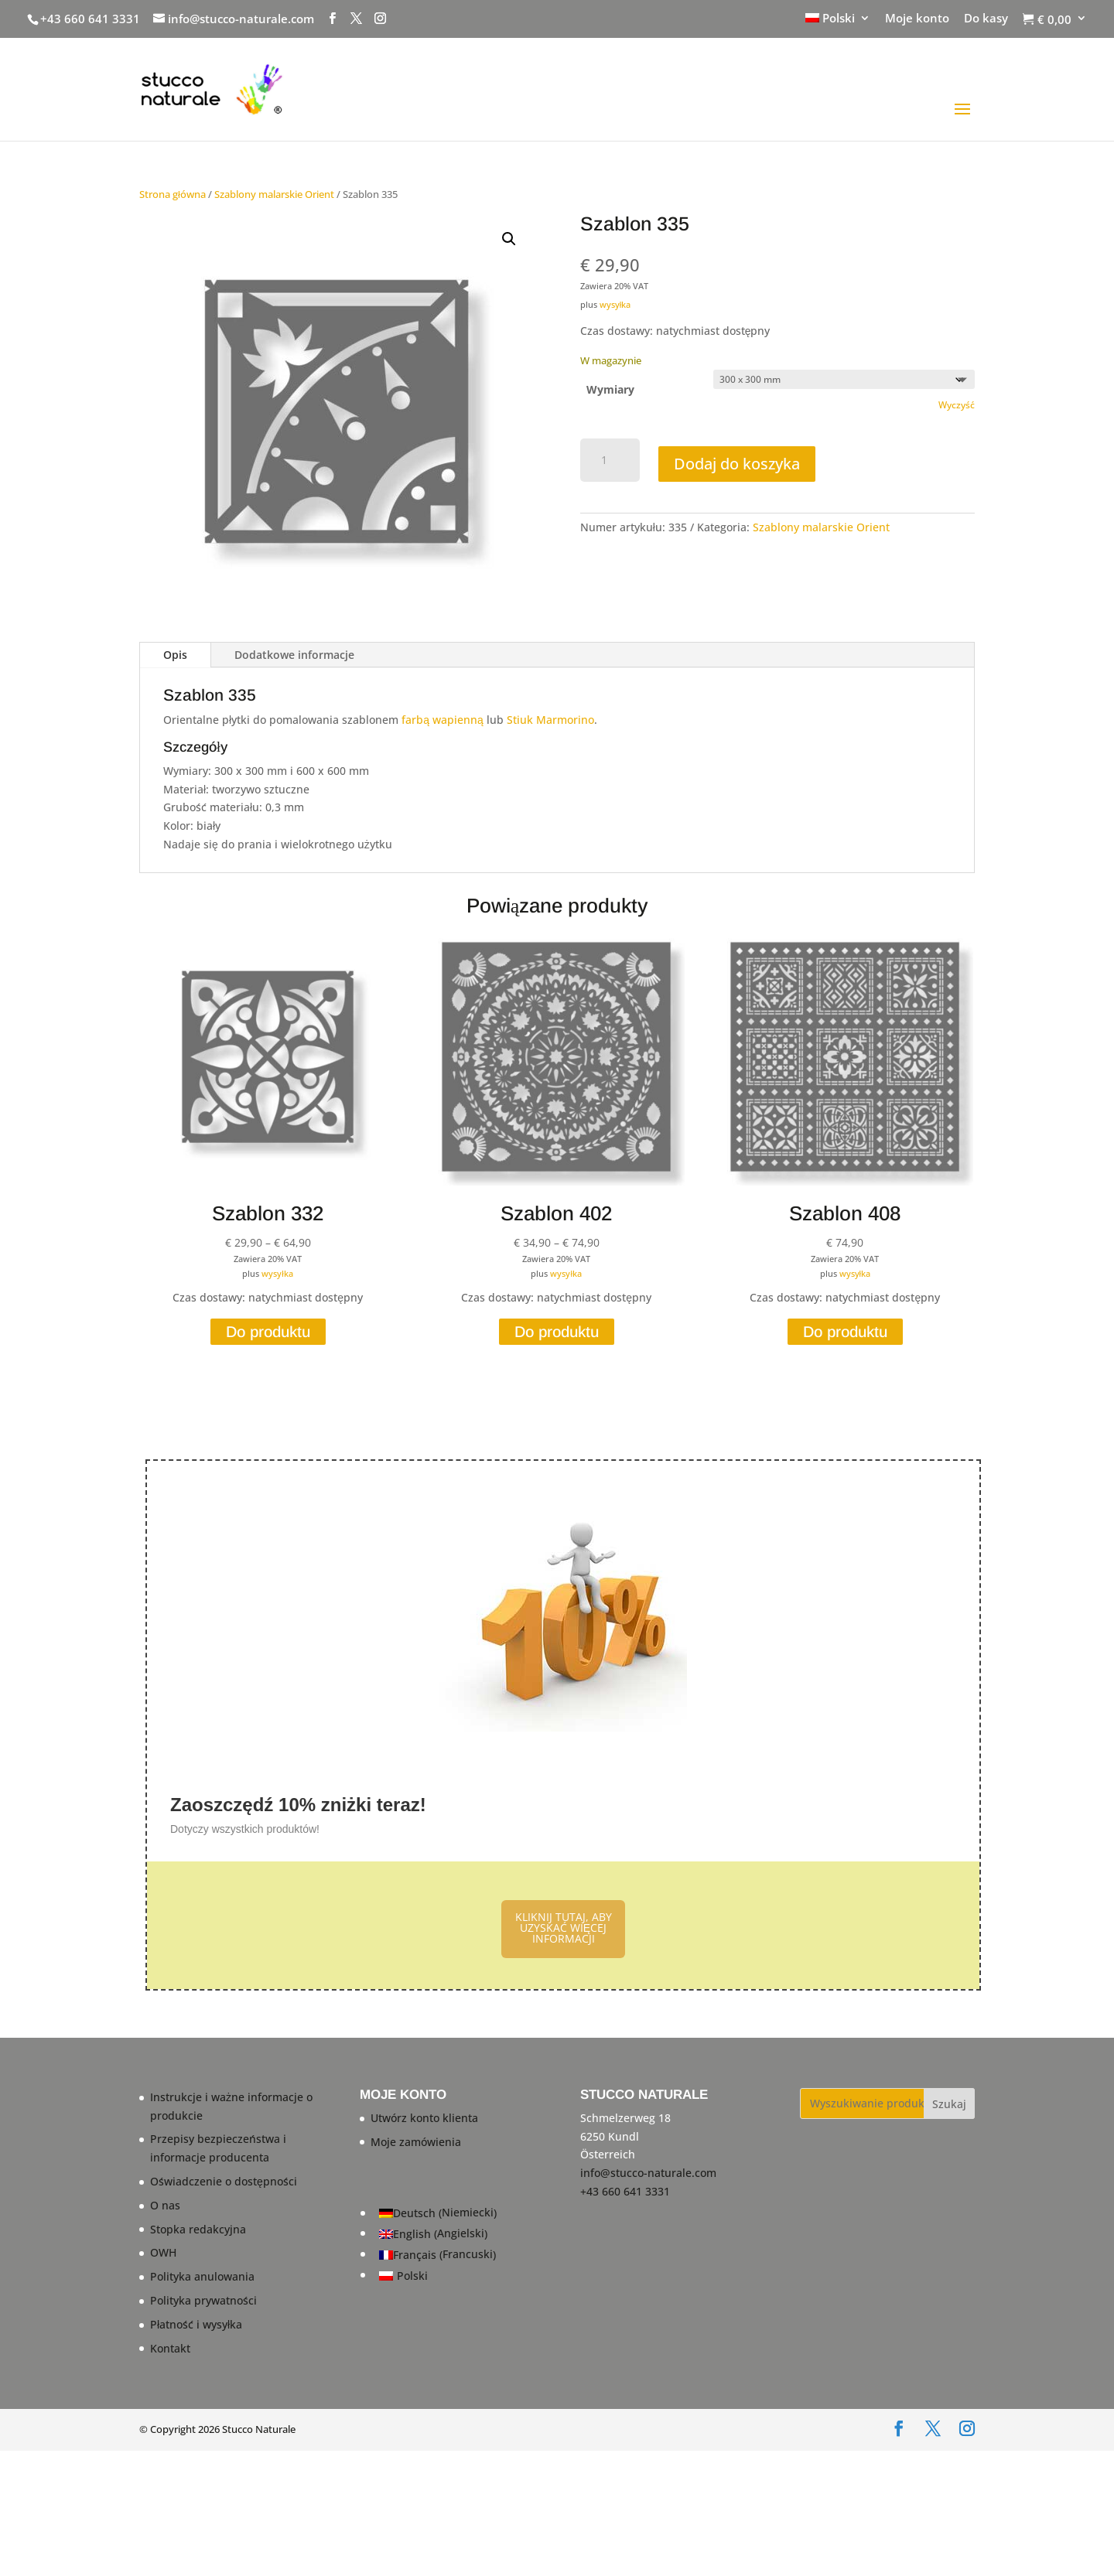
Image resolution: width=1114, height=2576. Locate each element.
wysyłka (615, 304)
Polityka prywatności (203, 2300)
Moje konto (917, 19)
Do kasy (986, 19)
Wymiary (610, 389)
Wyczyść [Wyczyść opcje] (956, 405)
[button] (509, 239)
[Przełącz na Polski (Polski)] (437, 2275)
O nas (165, 2204)
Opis (175, 654)
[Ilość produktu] (610, 460)
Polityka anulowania (202, 2276)
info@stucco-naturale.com (648, 2172)
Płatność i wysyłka (196, 2323)
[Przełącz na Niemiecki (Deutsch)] (437, 2212)
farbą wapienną (443, 719)
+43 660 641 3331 (90, 18)
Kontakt (170, 2347)
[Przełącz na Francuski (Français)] (437, 2254)
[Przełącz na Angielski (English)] (437, 2233)
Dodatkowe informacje (294, 654)
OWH (163, 2252)
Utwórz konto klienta (424, 2117)
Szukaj (949, 2103)
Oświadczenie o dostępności (223, 2181)
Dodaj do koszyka (737, 463)
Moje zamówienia (416, 2141)
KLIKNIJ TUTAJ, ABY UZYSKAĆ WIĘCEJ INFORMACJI (563, 1927)
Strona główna (172, 194)
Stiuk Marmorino (550, 719)
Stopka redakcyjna (198, 2228)
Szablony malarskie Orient (274, 194)
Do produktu (268, 1331)
